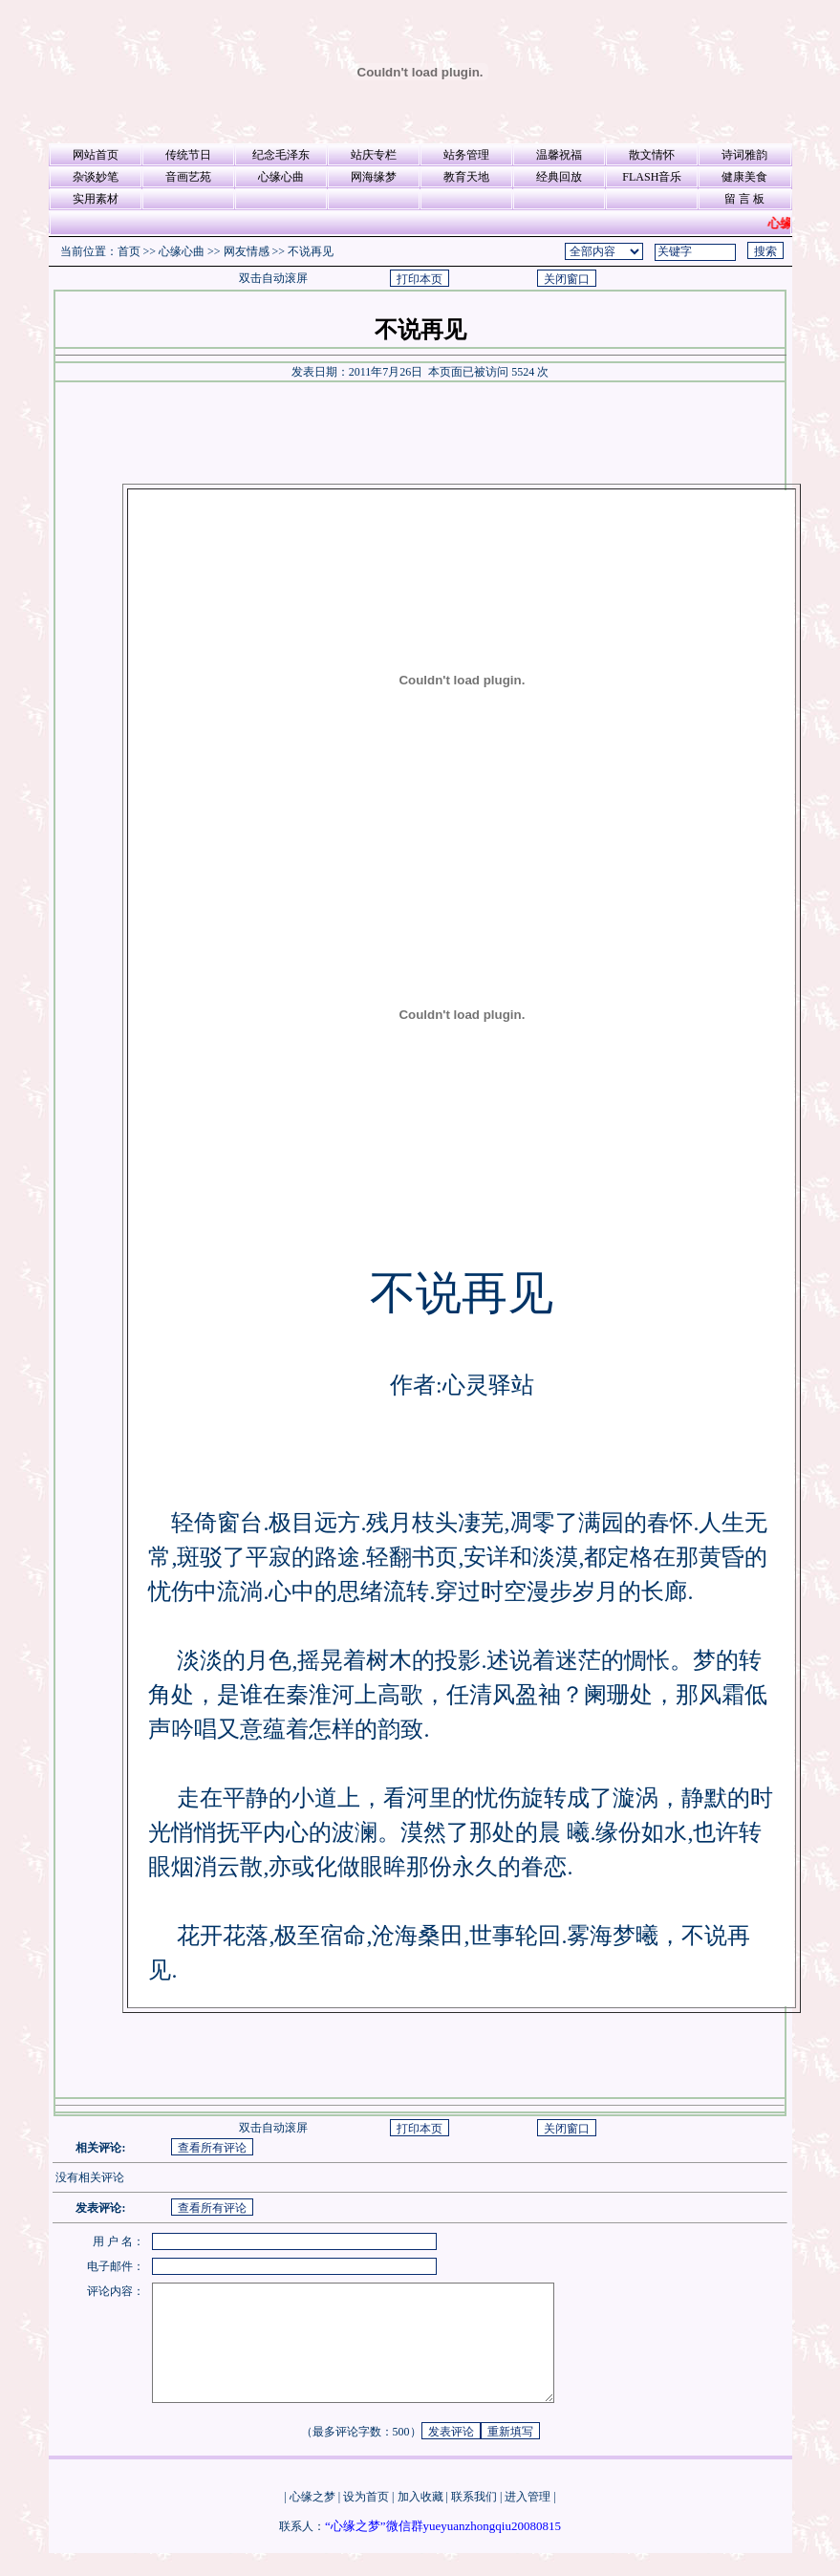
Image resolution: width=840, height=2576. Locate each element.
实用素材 (95, 199)
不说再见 (311, 251)
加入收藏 (420, 2519)
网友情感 (246, 251)
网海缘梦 (374, 177)
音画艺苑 (188, 177)
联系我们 (474, 2519)
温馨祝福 (559, 155)
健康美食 (744, 177)
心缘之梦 (312, 2519)
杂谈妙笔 (95, 177)
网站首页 (95, 155)
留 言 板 (744, 199)
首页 (129, 251)
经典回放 (559, 177)
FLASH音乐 (651, 177)
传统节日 (188, 155)
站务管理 (466, 155)
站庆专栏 (374, 155)
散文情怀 (652, 155)
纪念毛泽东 (281, 155)
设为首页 (366, 2519)
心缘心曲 (281, 177)
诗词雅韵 (744, 155)
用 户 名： (118, 2241)
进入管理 (527, 2519)
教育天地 (466, 177)
